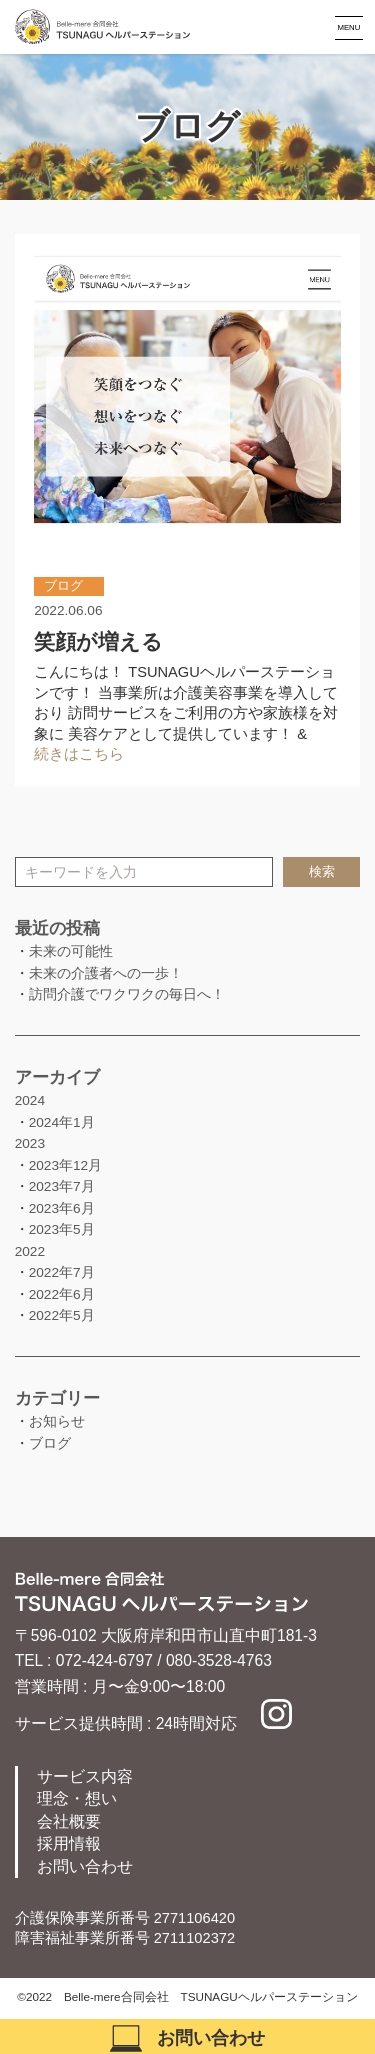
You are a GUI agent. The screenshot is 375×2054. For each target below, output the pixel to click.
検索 (322, 872)
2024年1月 (62, 1122)
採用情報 (69, 1843)
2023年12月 (66, 1165)
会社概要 (69, 1821)
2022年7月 (62, 1272)
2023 (30, 1143)
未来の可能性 (71, 951)
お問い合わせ (85, 1866)
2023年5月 (62, 1229)
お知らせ (57, 1421)
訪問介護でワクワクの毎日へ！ (127, 994)
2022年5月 (62, 1315)
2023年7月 (62, 1186)
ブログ (50, 1443)
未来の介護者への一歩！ (106, 973)
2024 (30, 1100)
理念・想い (77, 1798)
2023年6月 (62, 1208)
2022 (30, 1251)
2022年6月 (62, 1294)
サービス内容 (85, 1776)
